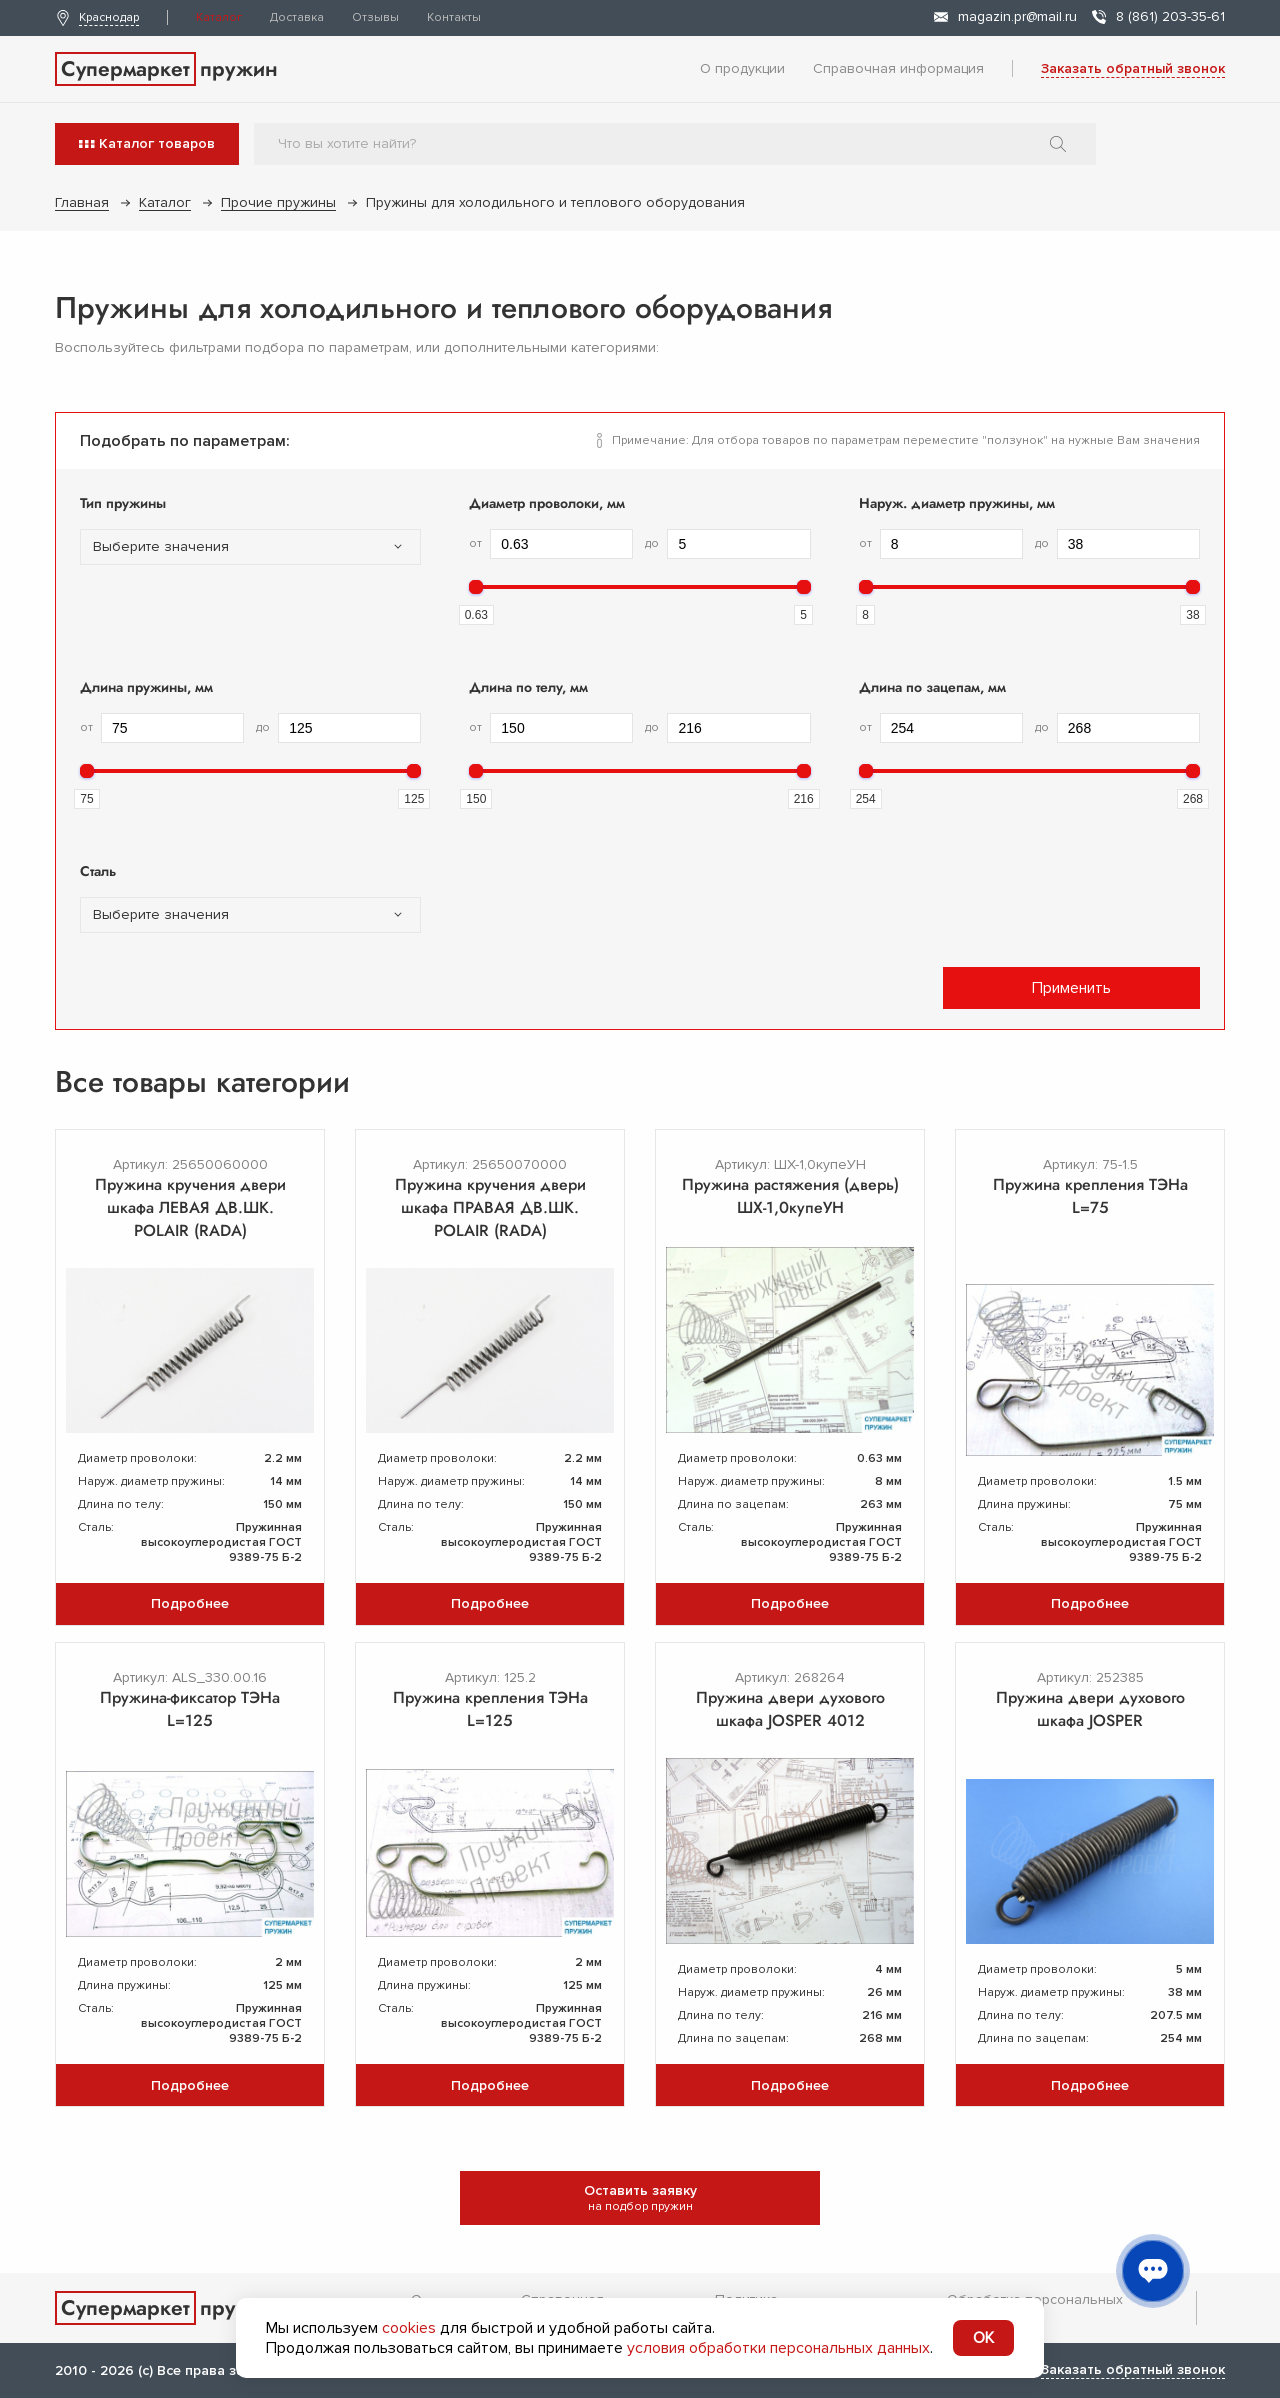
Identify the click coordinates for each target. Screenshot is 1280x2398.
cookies (409, 2328)
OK (983, 2338)
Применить (1071, 988)
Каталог (219, 17)
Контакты (454, 17)
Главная (82, 202)
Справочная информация (898, 68)
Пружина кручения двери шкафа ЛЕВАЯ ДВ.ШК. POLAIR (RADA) (190, 1207)
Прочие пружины (278, 202)
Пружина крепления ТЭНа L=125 (490, 1709)
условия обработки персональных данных (778, 2348)
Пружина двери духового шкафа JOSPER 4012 (790, 1709)
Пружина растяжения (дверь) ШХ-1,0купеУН (790, 1196)
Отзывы (375, 17)
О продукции (742, 68)
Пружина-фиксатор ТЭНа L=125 (190, 1709)
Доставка (297, 17)
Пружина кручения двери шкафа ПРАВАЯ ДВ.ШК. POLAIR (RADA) (490, 1207)
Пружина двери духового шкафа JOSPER (1090, 1709)
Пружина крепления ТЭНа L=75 (1090, 1196)
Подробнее (190, 1603)
